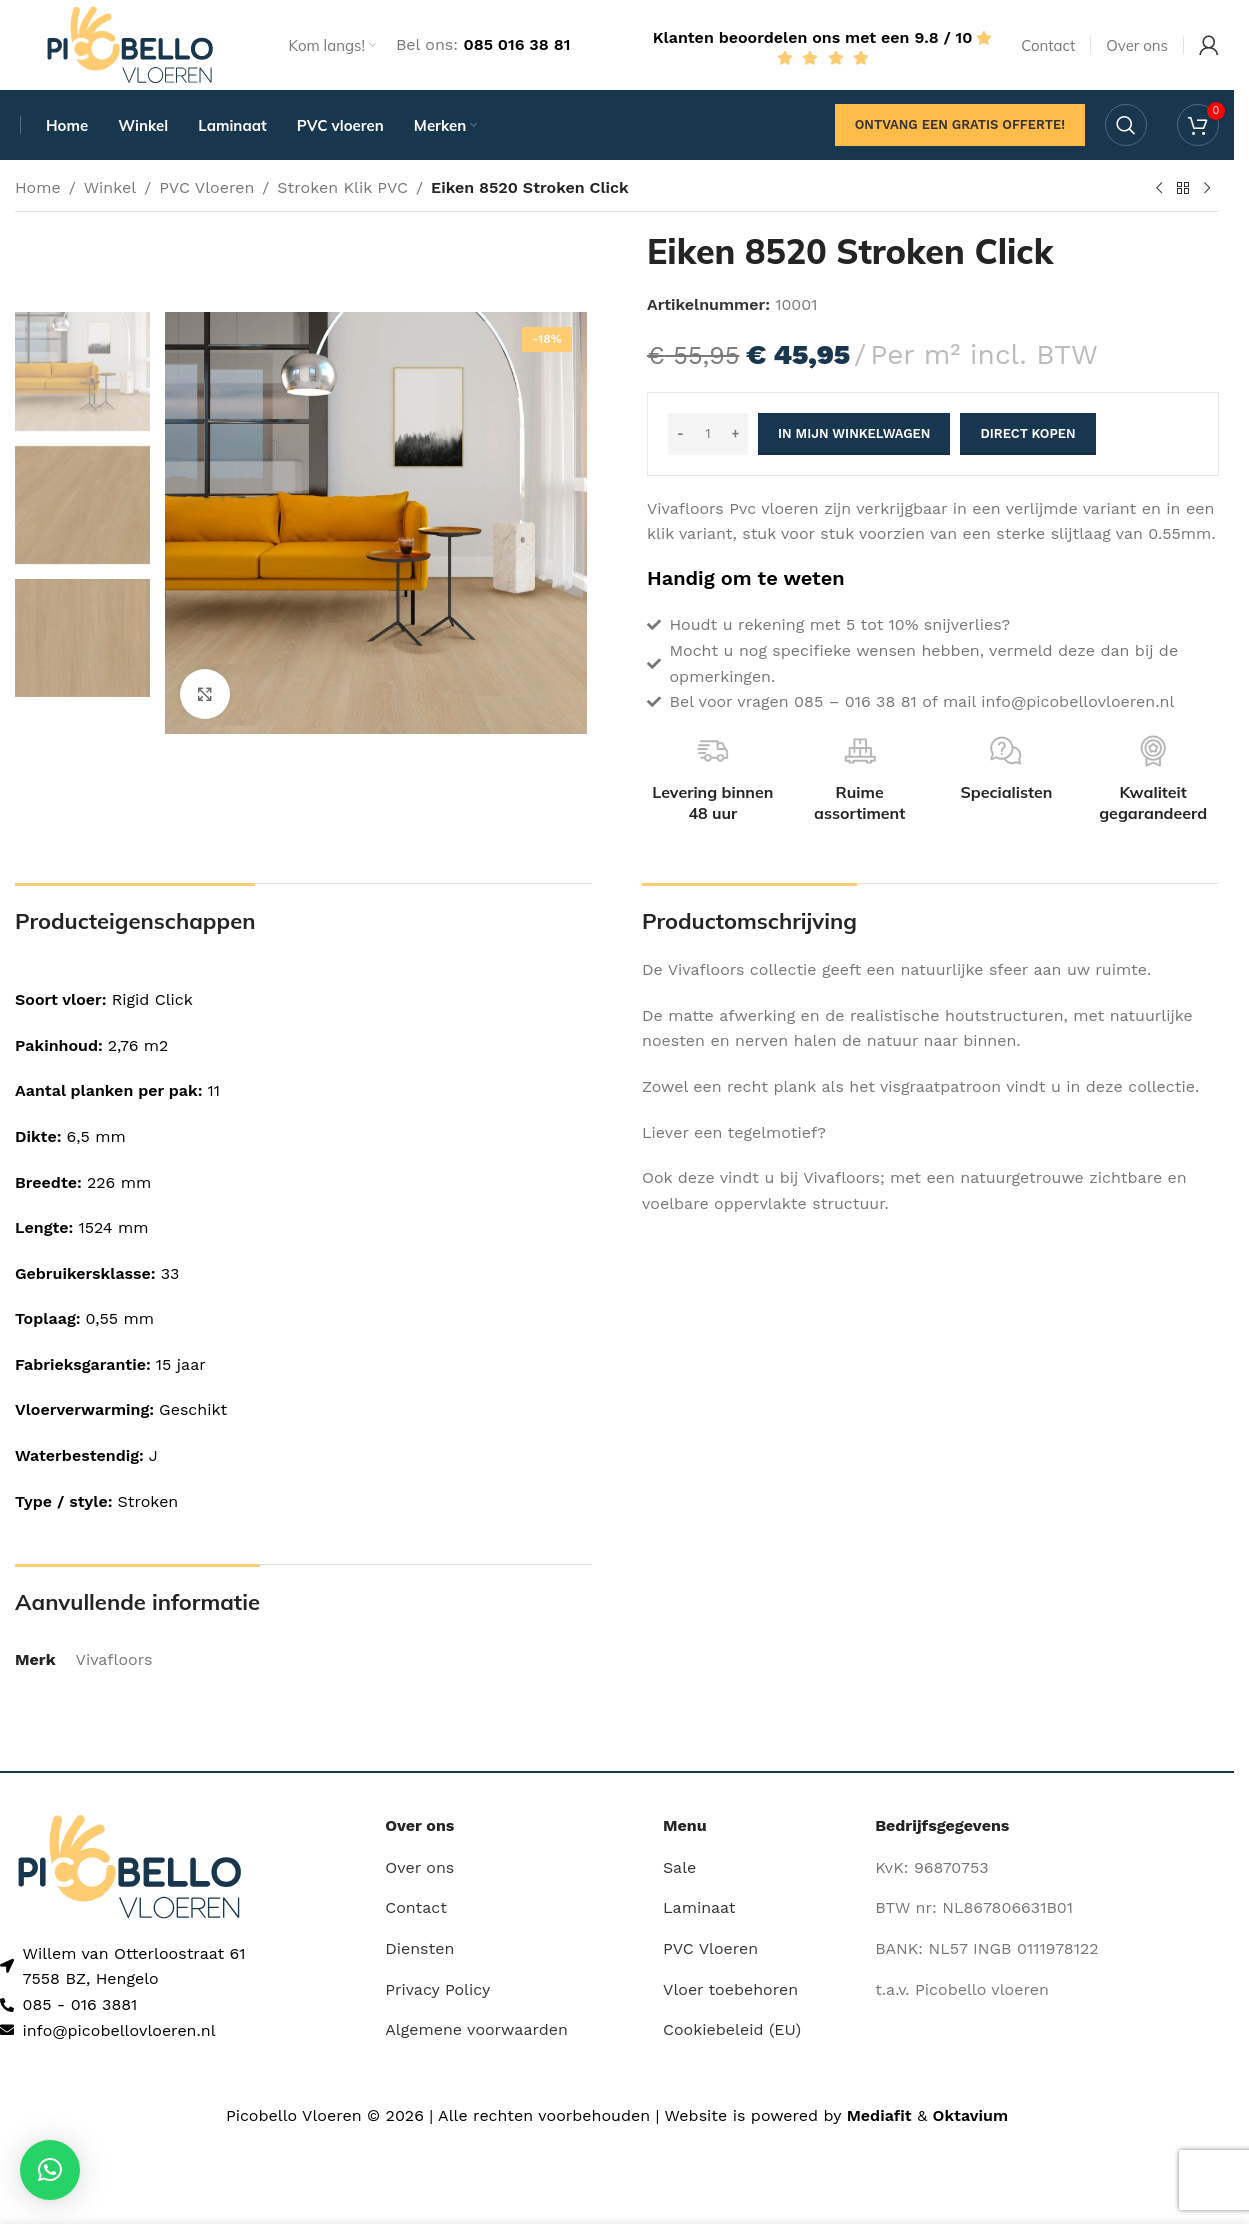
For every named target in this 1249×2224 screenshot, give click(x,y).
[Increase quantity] (735, 434)
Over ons (419, 1867)
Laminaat (699, 1907)
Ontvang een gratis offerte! (960, 124)
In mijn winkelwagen (854, 433)
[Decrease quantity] (680, 434)
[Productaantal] (708, 434)
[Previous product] (1159, 189)
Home (38, 187)
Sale (679, 1867)
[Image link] (129, 1865)
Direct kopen (1027, 433)
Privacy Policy (437, 1989)
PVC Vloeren (206, 187)
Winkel (110, 187)
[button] (50, 2170)
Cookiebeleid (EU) (732, 2029)
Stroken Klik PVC (342, 187)
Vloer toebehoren (730, 1989)
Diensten (419, 1948)
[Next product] (1207, 189)
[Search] (1126, 125)
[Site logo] (130, 43)
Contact (416, 1907)
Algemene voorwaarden (476, 2029)
